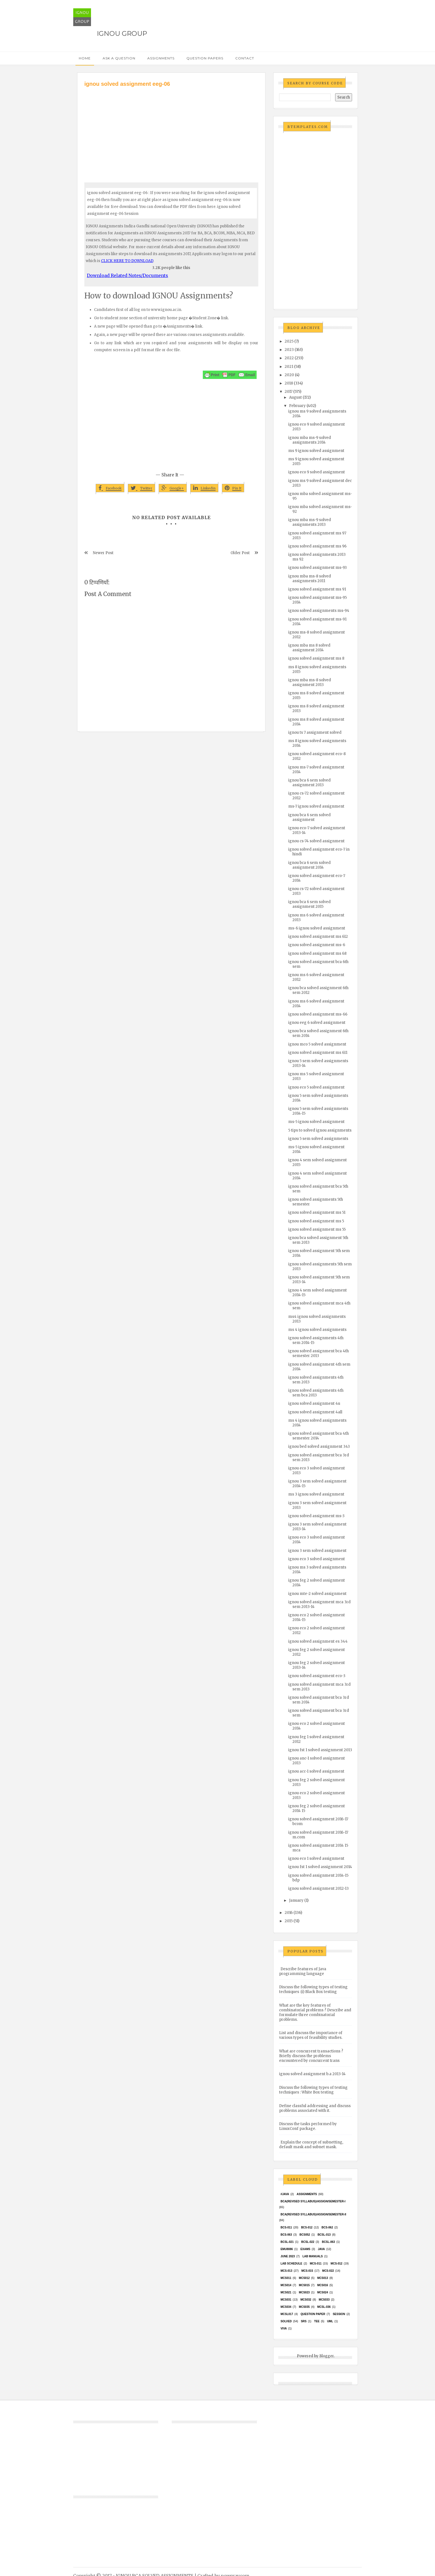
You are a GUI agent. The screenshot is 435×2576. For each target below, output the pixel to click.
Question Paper (312, 2314)
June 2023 (287, 2256)
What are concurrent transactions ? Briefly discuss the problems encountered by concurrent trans (311, 2056)
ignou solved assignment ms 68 (317, 953)
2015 (289, 1921)
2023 (289, 349)
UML (330, 2321)
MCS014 (285, 2285)
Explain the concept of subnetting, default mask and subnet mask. (311, 2144)
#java (284, 2194)
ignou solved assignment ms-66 (317, 1014)
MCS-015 (307, 2270)
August (295, 397)
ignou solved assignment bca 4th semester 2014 (318, 1436)
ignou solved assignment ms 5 (316, 1221)
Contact (244, 58)
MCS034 (285, 2306)
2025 (289, 341)
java (321, 2249)
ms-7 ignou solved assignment (316, 806)
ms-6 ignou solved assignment (316, 928)
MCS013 (322, 2278)
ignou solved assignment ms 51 (316, 1212)
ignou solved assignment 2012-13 (318, 1888)
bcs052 (305, 2234)
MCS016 (322, 2285)
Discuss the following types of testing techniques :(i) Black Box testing (313, 1989)
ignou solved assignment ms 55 (317, 1229)
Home (85, 58)
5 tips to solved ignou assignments (319, 1130)
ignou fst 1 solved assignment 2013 (320, 1750)
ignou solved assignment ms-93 (317, 567)
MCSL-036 (323, 2306)
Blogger (326, 2356)
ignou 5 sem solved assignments (318, 1138)
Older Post (240, 553)
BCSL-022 (307, 2241)
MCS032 (305, 2299)
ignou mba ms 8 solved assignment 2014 (309, 647)
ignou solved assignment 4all (315, 1412)
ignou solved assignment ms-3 (316, 1516)
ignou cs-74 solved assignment (316, 841)
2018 (289, 383)
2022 (289, 358)
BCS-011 (286, 2227)
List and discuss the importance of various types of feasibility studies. (310, 2035)
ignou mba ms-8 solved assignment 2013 (309, 682)
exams (305, 2249)
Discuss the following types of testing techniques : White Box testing (313, 2090)
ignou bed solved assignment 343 (319, 1446)
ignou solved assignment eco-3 (316, 1675)
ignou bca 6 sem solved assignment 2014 (309, 865)
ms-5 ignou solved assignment (316, 1121)
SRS (304, 2321)
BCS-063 (286, 2234)
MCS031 (285, 2299)
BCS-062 (327, 2227)
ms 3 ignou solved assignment (316, 1494)
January (296, 1900)
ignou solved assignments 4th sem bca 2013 (315, 1393)
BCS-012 (306, 2227)
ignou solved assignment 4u (314, 1403)
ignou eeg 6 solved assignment (316, 1022)
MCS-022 (328, 2270)
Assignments (160, 58)
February (297, 405)
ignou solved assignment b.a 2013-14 (312, 2074)
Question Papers (204, 58)
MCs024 (322, 2292)
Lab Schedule (291, 2263)
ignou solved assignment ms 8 (316, 658)
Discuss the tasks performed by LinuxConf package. (308, 2126)
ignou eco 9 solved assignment (316, 472)
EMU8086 (286, 2249)
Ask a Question (119, 58)
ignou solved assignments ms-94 (318, 610)
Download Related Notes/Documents (127, 275)
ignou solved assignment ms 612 (318, 936)
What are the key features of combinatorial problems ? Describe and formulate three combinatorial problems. (315, 2012)
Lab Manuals (312, 2256)
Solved (286, 2321)
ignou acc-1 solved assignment (316, 1771)
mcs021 (285, 2292)
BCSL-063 (328, 2241)
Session (339, 2314)
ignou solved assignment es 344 (318, 1641)
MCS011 (285, 2278)
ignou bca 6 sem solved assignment (309, 817)
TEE (316, 2321)
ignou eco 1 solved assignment (316, 1858)
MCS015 (304, 2285)
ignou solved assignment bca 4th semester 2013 (318, 1353)
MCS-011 (316, 2263)
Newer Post (103, 553)
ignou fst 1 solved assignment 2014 (320, 1866)
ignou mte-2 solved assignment (317, 1593)
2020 (289, 375)
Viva (283, 2328)
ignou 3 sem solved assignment (317, 1550)
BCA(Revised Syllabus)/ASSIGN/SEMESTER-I (312, 2201)
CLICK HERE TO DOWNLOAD (127, 260)
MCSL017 (286, 2314)
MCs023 (304, 2292)
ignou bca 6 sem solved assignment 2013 (309, 782)
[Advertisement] (171, 130)
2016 (289, 1912)
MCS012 (304, 2278)
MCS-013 (286, 2270)
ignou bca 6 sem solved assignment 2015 (309, 904)
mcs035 (304, 2306)
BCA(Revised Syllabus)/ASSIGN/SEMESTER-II (313, 2214)
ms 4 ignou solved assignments (317, 1329)
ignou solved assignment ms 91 (317, 589)
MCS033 (324, 2299)
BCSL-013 (324, 2234)
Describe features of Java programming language (302, 1971)
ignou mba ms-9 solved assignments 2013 (309, 522)
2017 (288, 391)
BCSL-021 (287, 2241)
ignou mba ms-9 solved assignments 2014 (309, 440)
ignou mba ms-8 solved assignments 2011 (309, 578)
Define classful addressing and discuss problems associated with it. (315, 2108)
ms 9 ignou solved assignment (316, 450)
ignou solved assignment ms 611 (317, 1052)
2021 (289, 366)
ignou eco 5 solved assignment (316, 1087)
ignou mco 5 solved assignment (317, 1044)
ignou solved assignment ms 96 (317, 546)
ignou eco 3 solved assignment (316, 1559)
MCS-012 (336, 2263)
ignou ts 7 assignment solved (315, 732)
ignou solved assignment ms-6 (316, 945)
